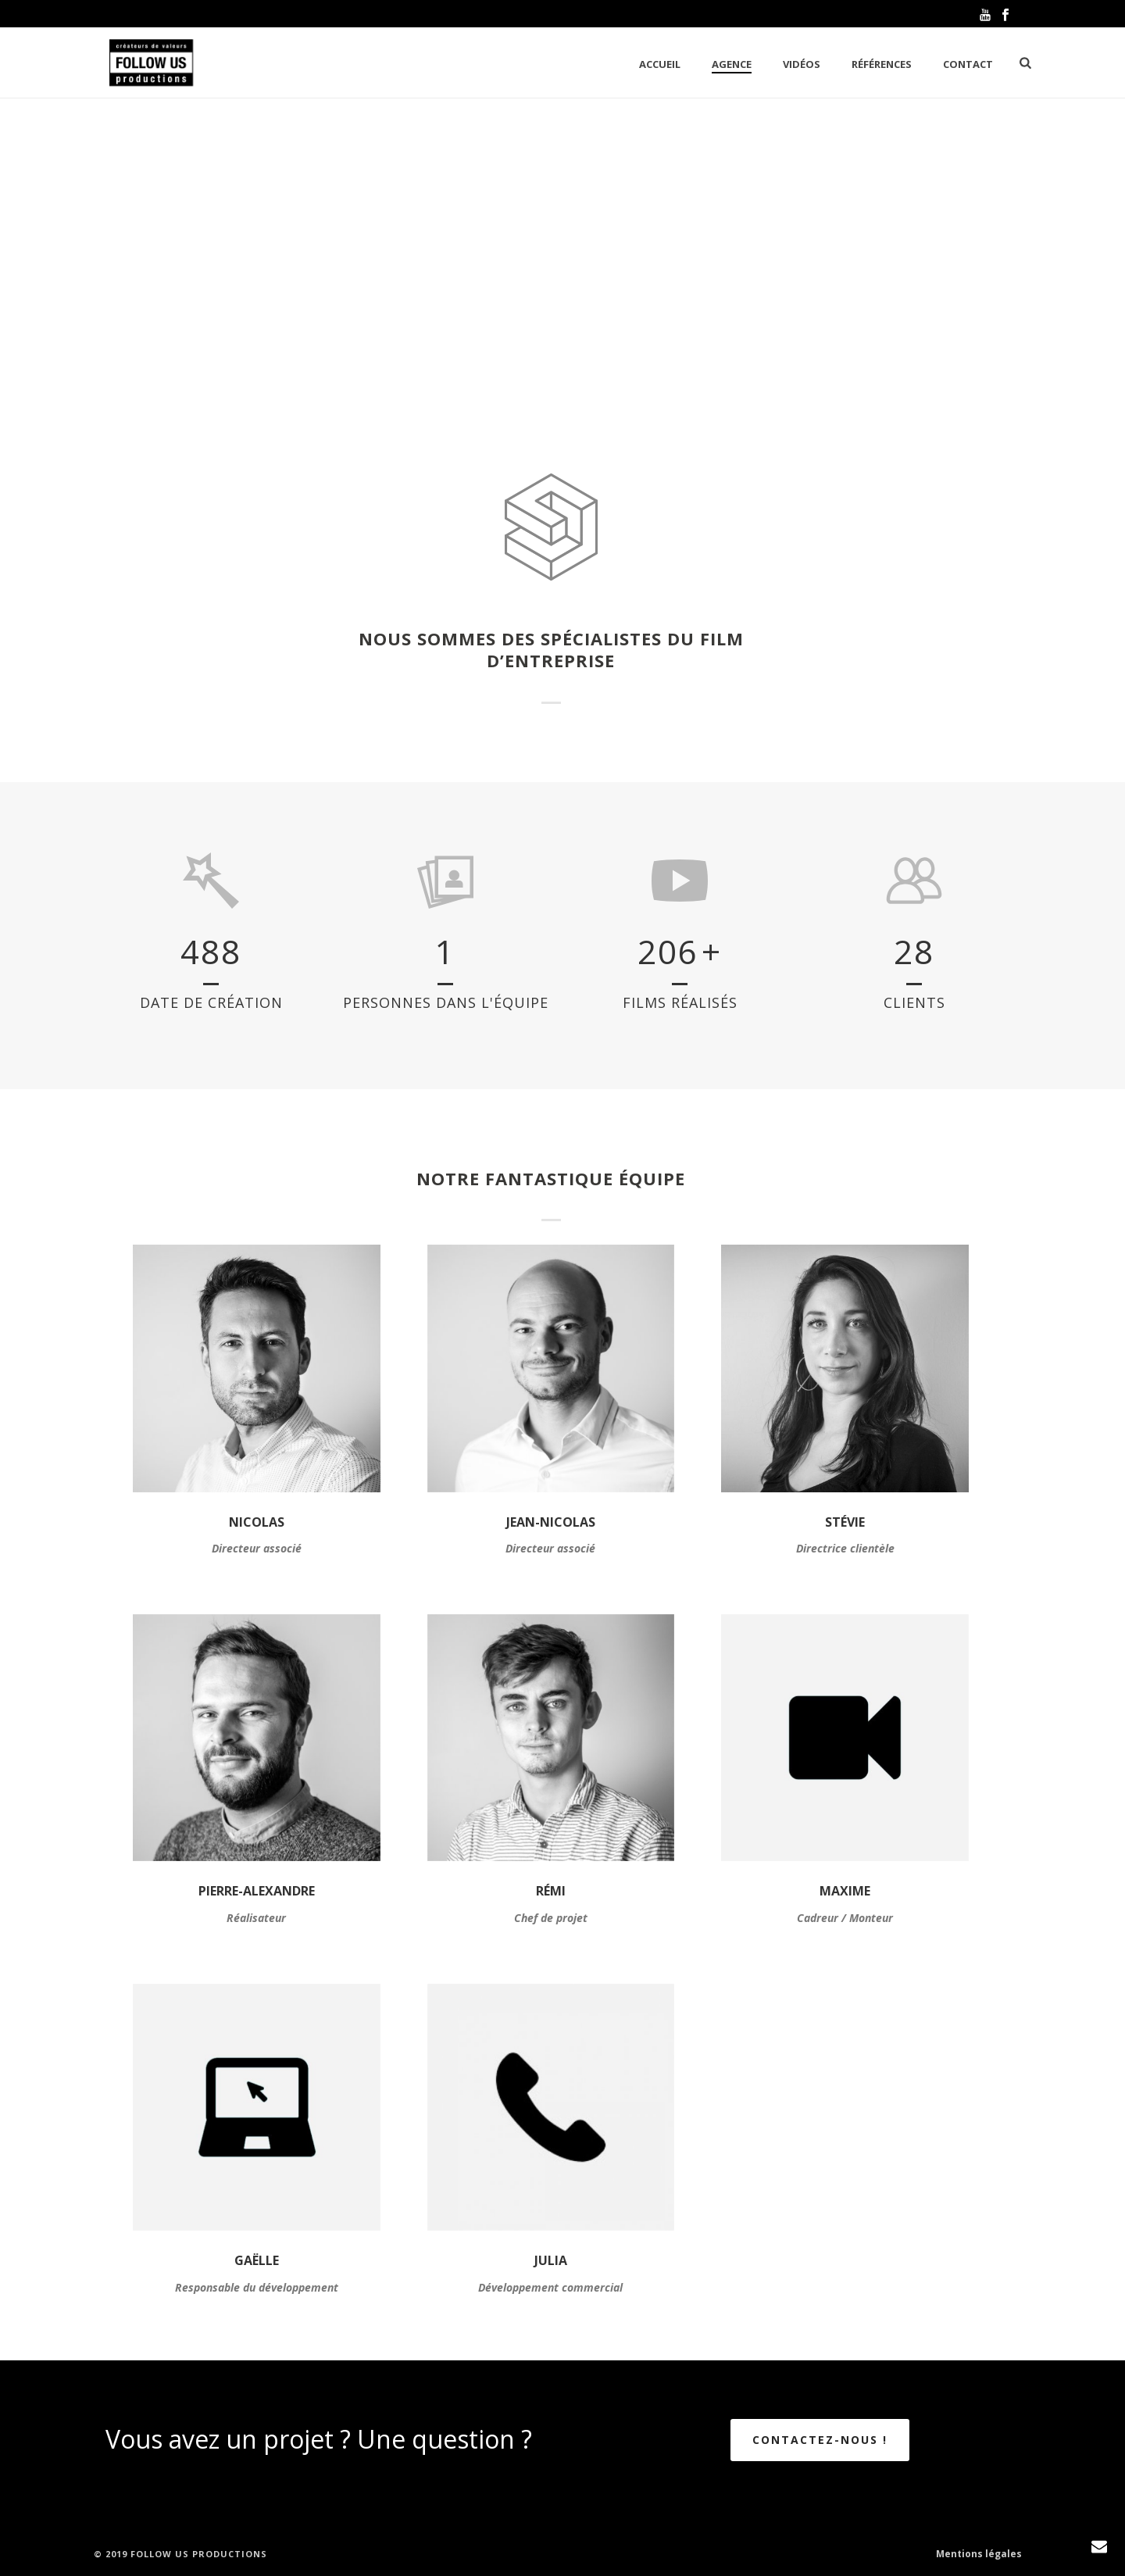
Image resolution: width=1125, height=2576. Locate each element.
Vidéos (801, 64)
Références (882, 64)
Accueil (659, 64)
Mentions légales (979, 2554)
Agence (732, 64)
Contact (968, 64)
